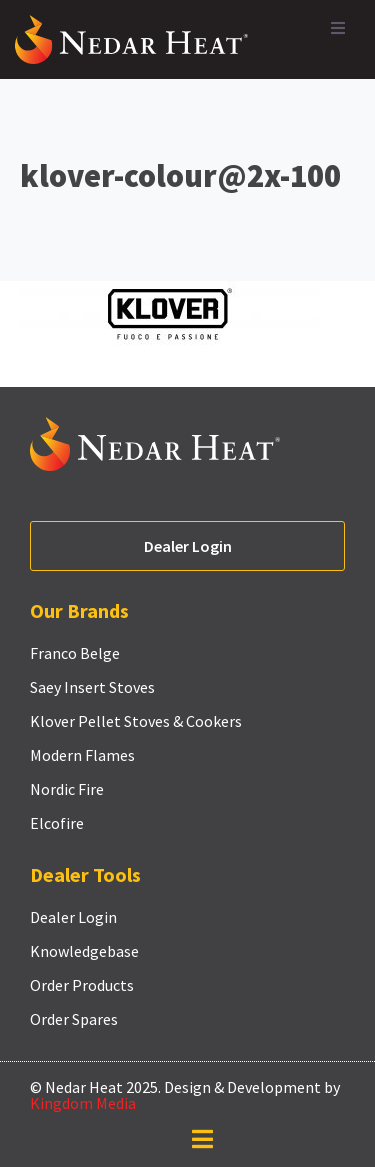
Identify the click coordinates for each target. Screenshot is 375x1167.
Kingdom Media (83, 1103)
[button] (338, 28)
